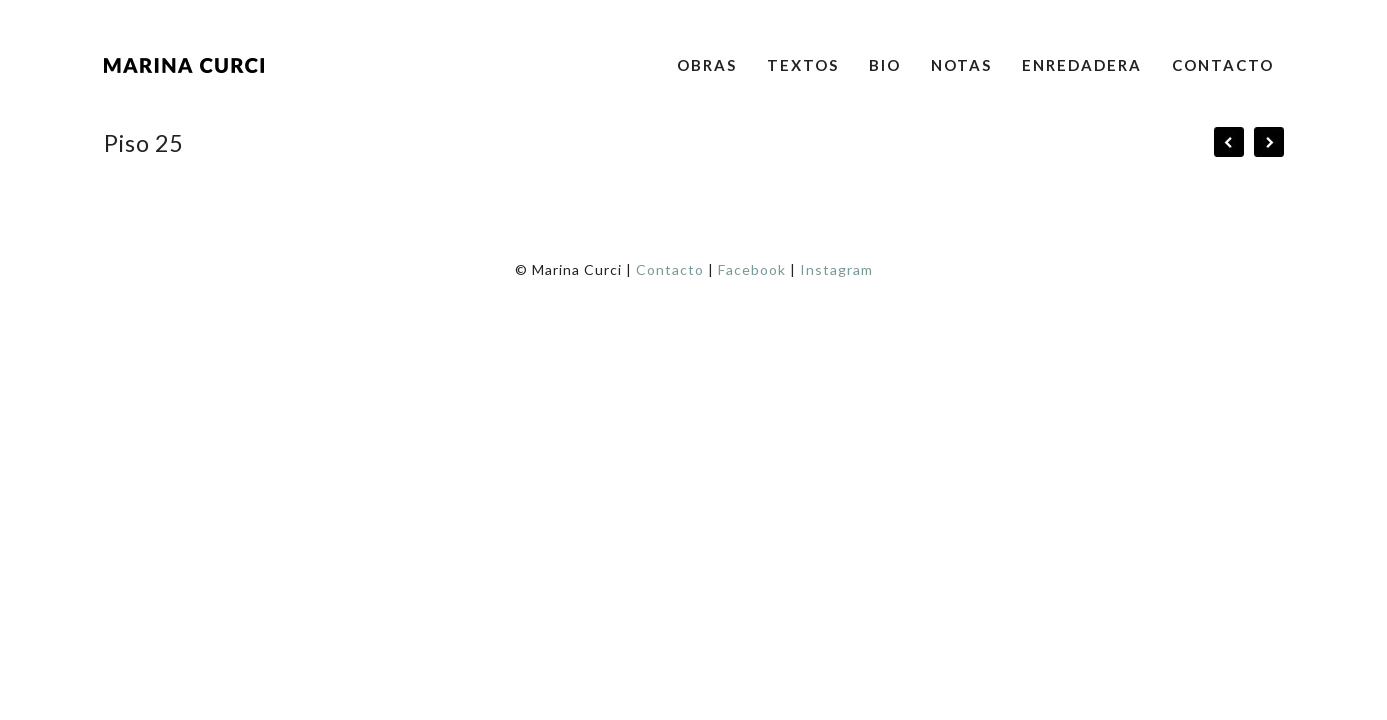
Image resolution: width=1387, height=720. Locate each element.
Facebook (752, 269)
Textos (803, 65)
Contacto (1223, 65)
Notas (961, 65)
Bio (885, 65)
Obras (707, 65)
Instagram (836, 269)
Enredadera (1082, 65)
